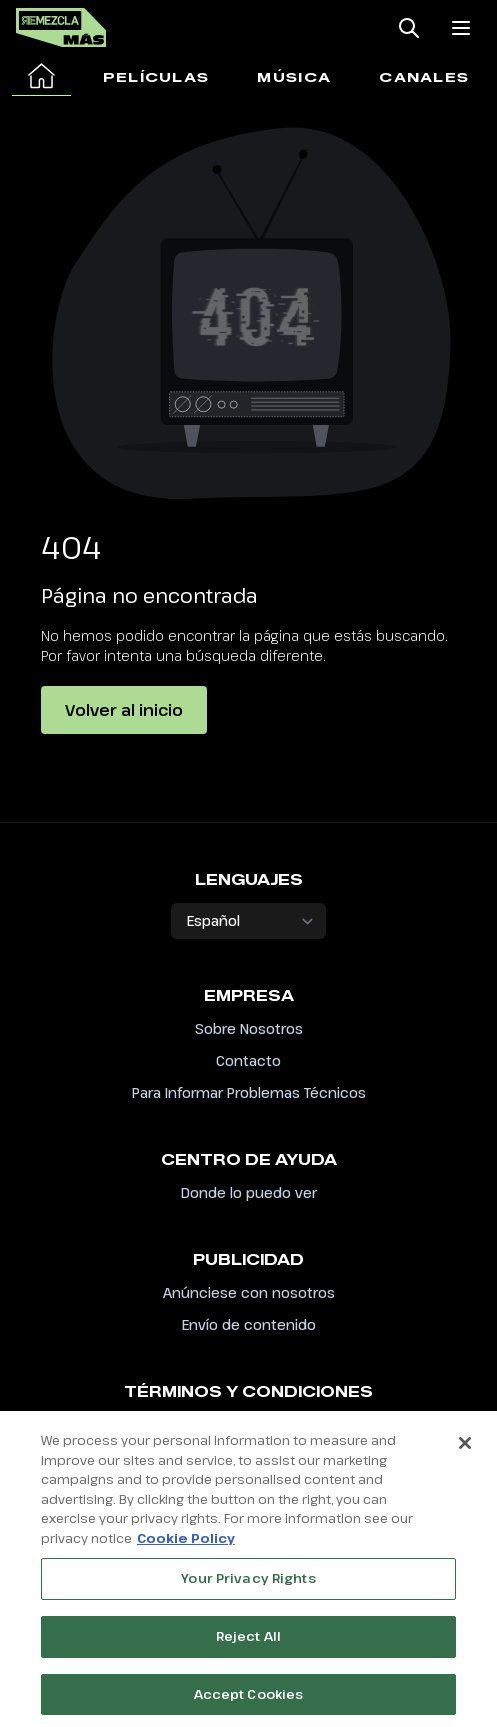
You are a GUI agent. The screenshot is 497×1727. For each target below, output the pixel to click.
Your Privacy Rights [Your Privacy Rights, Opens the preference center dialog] (248, 1585)
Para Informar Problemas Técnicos (249, 1092)
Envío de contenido (249, 1324)
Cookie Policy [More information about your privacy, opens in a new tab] (186, 1544)
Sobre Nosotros (249, 1028)
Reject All (248, 1642)
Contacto (248, 1060)
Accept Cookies (249, 1700)
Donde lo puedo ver (249, 1192)
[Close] (465, 1449)
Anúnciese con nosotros (249, 1292)
